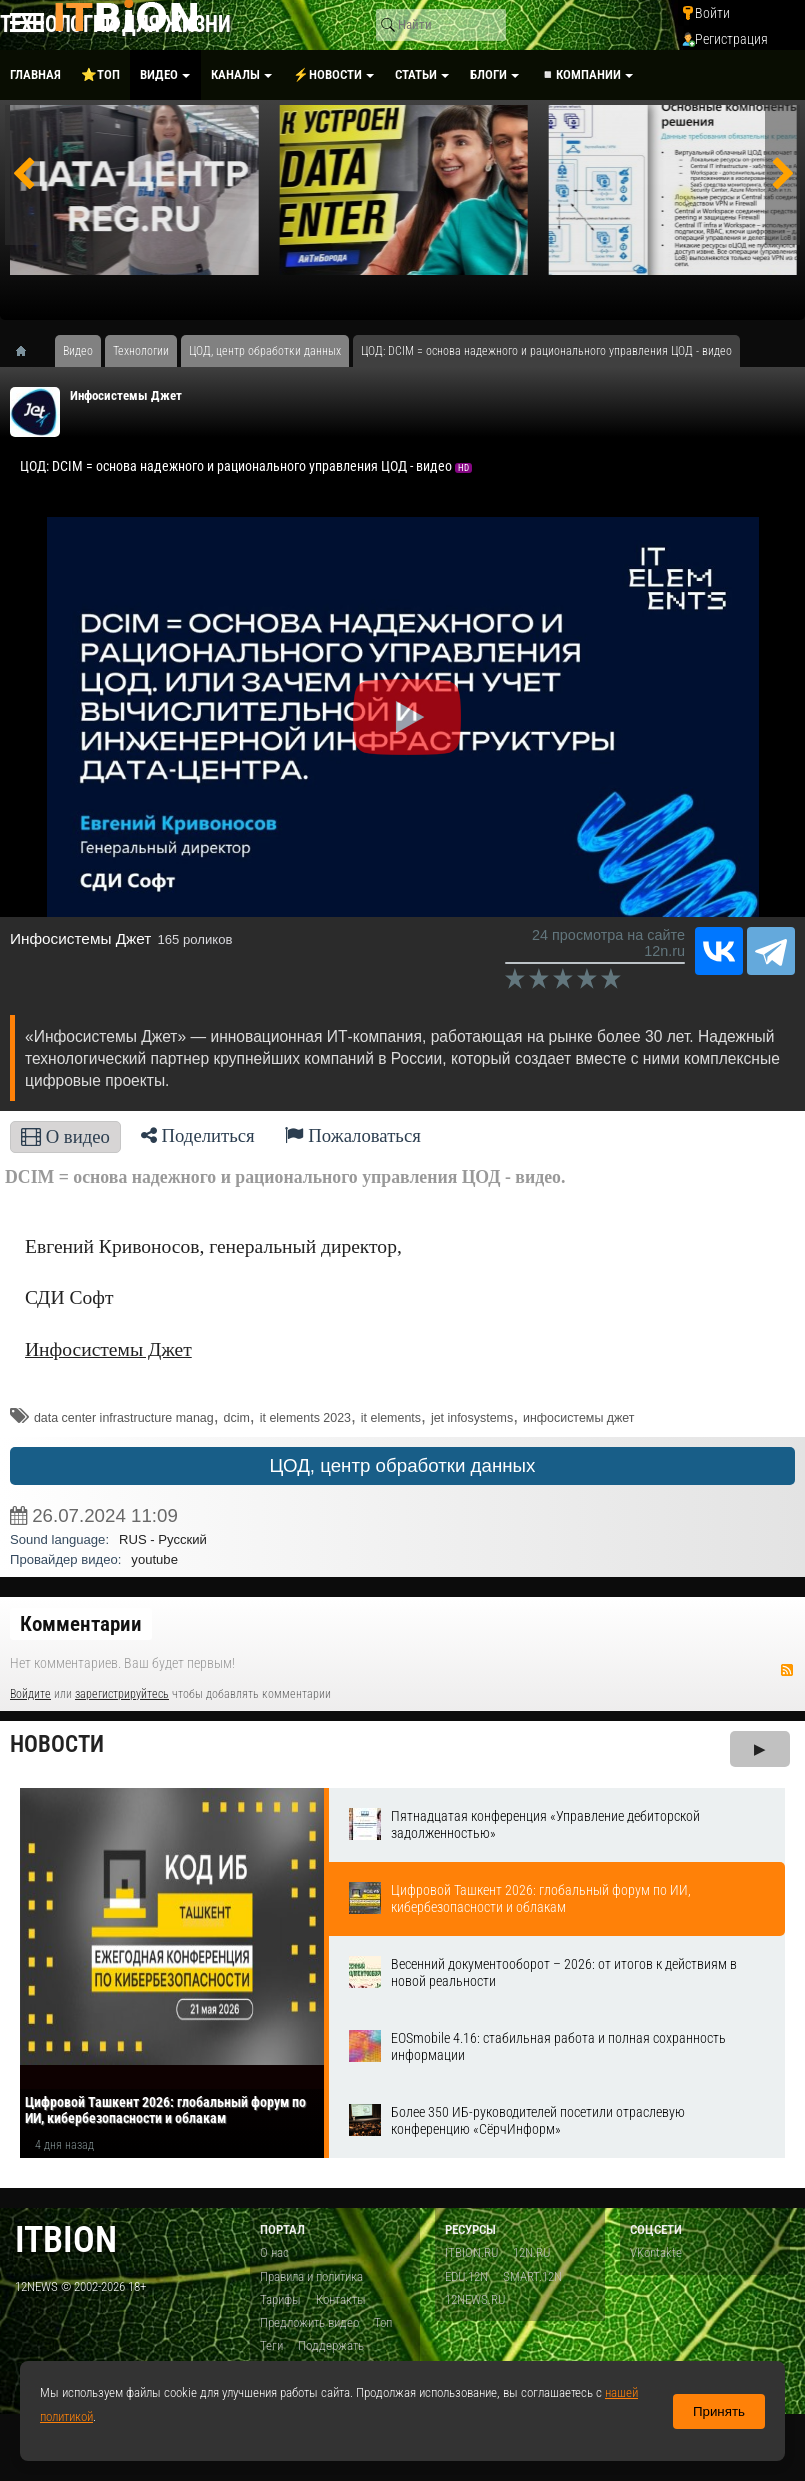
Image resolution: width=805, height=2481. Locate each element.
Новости (57, 1744)
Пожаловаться (353, 1135)
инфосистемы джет (579, 1418)
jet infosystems (472, 1418)
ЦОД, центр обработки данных (403, 1465)
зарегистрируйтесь (122, 1694)
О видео (65, 1136)
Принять (719, 2411)
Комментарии (81, 1624)
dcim (237, 1418)
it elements (391, 1418)
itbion (66, 2239)
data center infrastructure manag (124, 1418)
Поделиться (198, 1135)
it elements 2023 (305, 1418)
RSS (787, 1670)
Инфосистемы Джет (126, 395)
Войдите (30, 1694)
